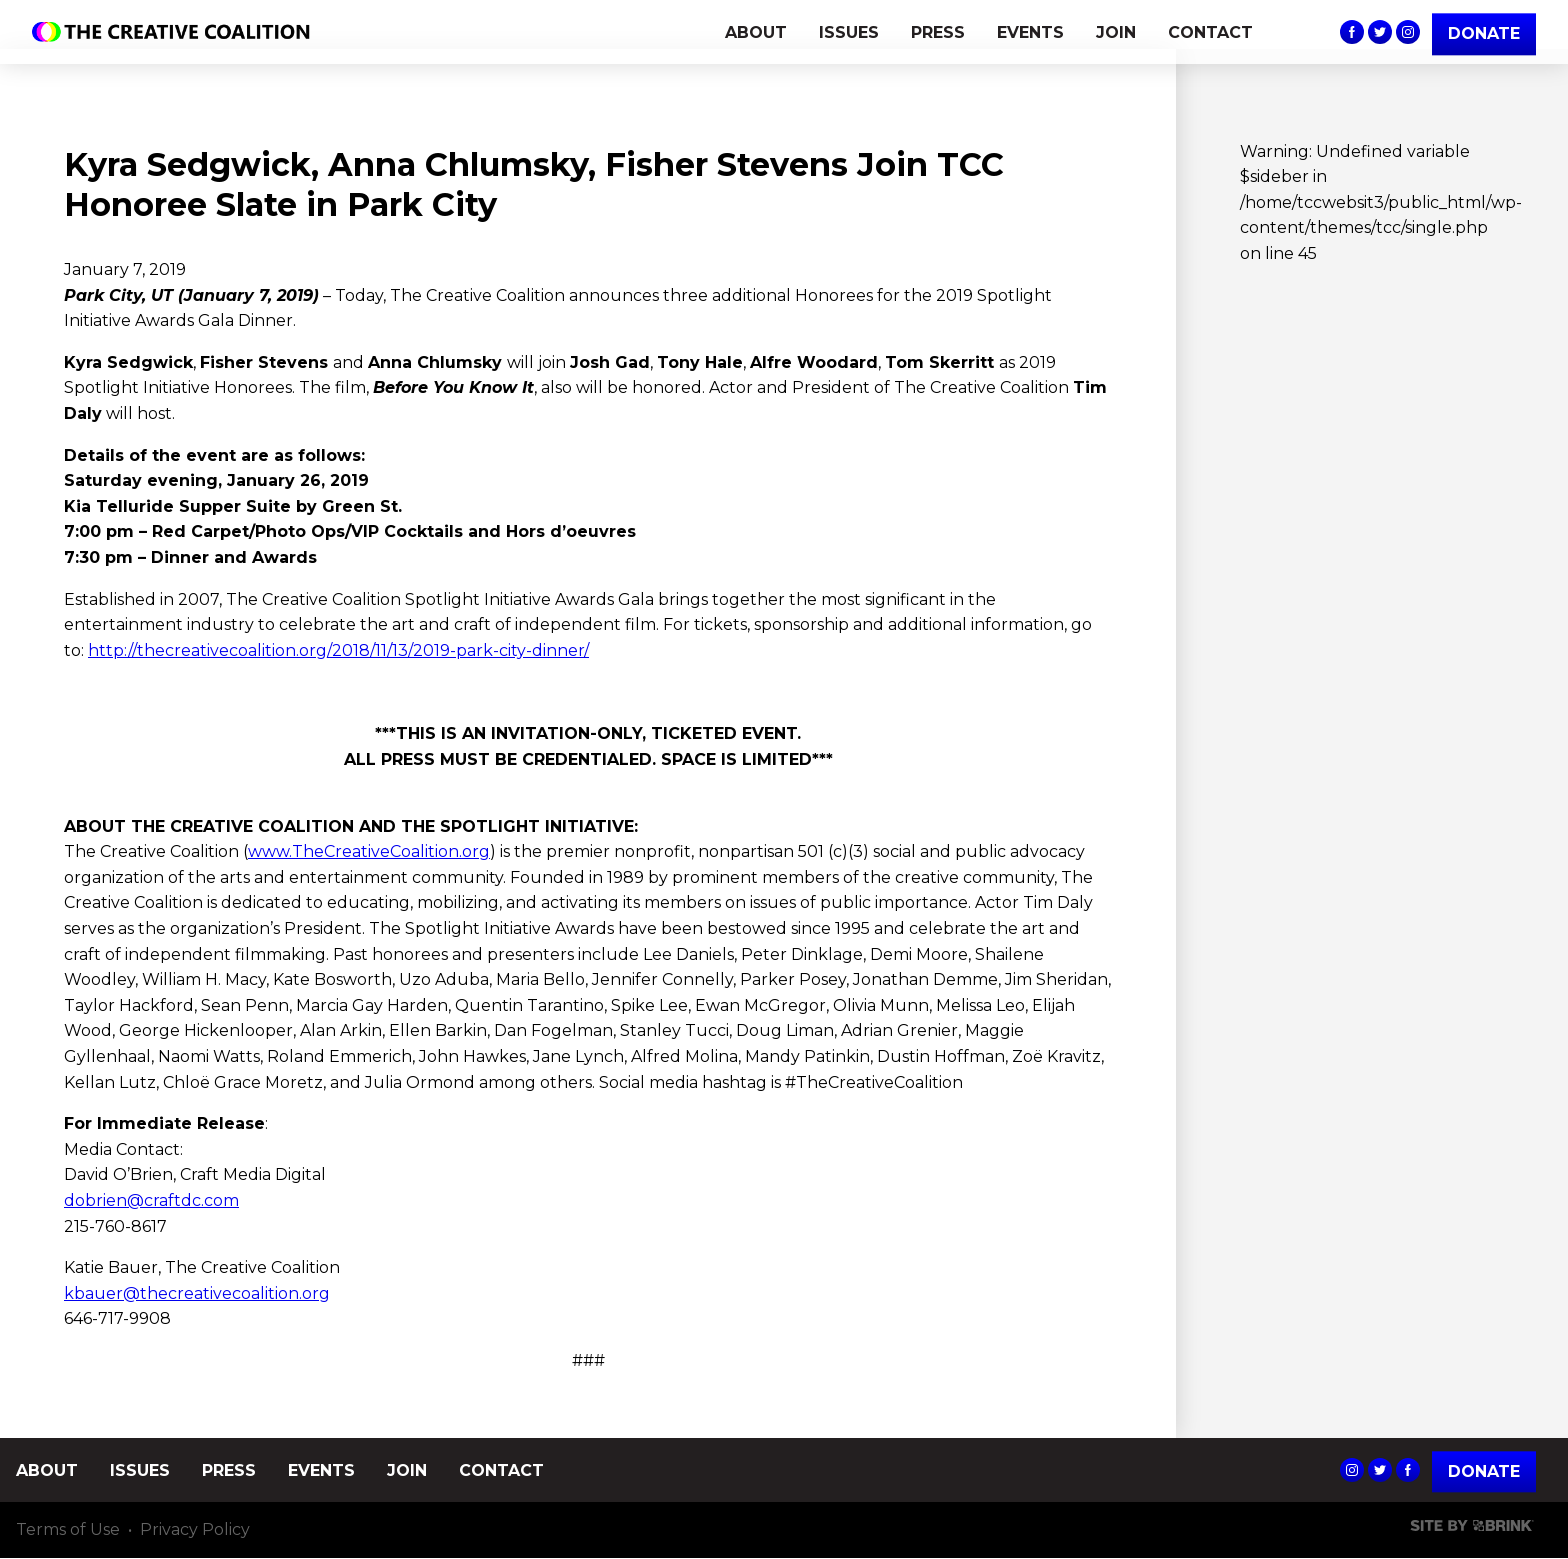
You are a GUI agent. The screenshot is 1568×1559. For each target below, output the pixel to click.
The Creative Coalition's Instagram (1408, 32)
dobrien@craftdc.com (151, 1200)
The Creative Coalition (176, 32)
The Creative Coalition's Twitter (1380, 32)
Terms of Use (68, 1530)
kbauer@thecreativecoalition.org (197, 1293)
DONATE (1484, 33)
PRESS (938, 32)
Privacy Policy (195, 1530)
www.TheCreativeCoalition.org (369, 851)
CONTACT (1210, 32)
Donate (1484, 1471)
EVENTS (1030, 32)
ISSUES (849, 32)
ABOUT (756, 32)
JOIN (1116, 32)
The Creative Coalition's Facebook (1352, 32)
